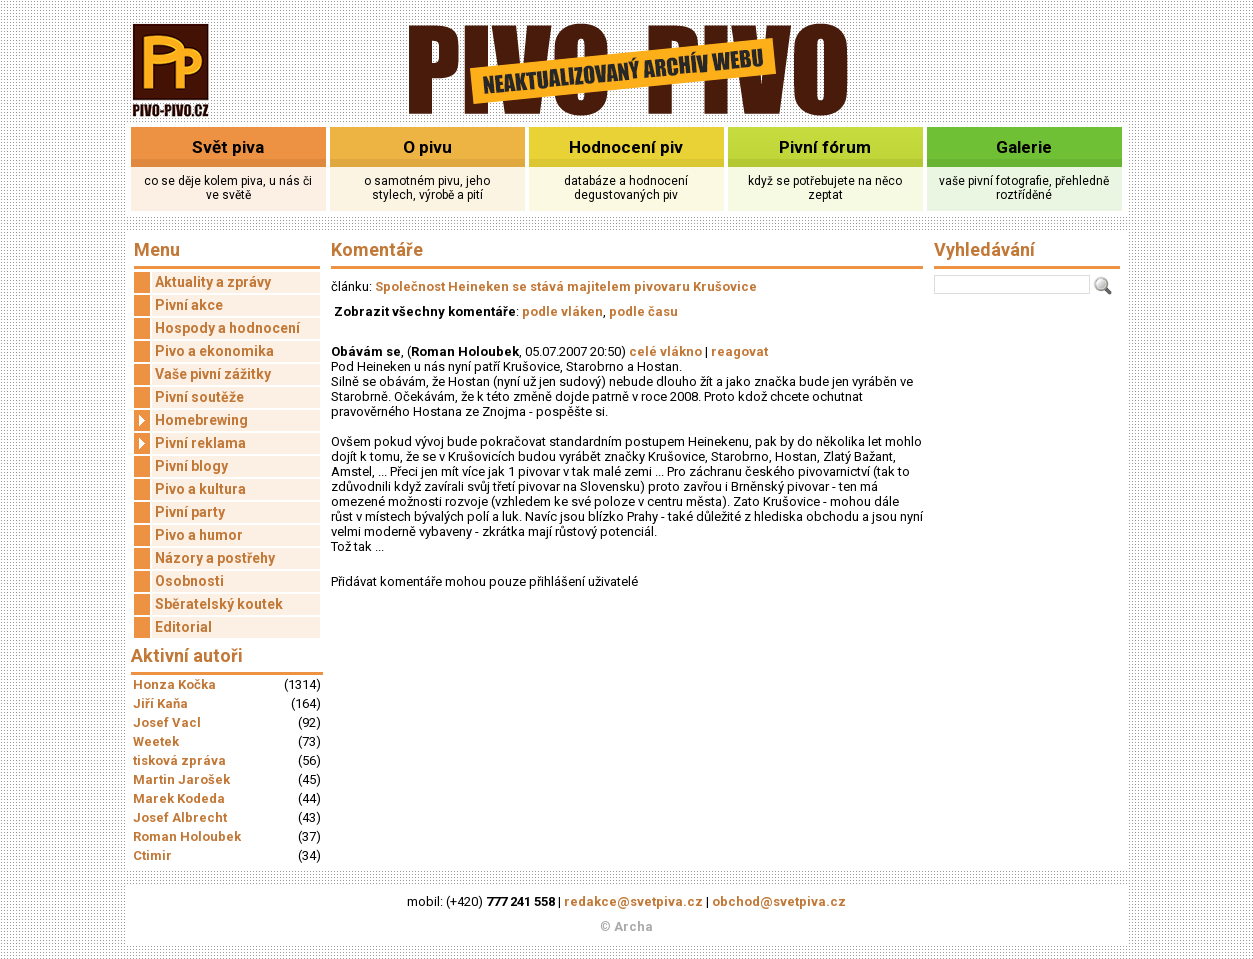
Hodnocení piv (626, 147)
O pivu (427, 147)
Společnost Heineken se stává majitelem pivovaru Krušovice (566, 286)
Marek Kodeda (179, 798)
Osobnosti (189, 581)
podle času (643, 311)
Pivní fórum (825, 147)
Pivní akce (189, 305)
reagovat (739, 351)
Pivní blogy (191, 466)
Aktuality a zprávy (213, 282)
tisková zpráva (179, 760)
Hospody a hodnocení (227, 328)
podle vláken (562, 311)
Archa (633, 926)
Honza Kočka (174, 684)
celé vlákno (665, 351)
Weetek (156, 741)
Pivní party (190, 512)
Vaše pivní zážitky (213, 374)
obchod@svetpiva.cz (779, 901)
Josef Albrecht (180, 817)
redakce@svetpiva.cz (633, 901)
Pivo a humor (199, 535)
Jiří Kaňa (160, 703)
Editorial (183, 627)
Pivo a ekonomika (214, 351)
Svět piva (228, 147)
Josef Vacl (167, 722)
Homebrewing (191, 420)
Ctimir (152, 855)
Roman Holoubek (187, 836)
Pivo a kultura (200, 489)
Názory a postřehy (215, 558)
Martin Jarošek (181, 779)
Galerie (1024, 147)
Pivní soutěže (199, 397)
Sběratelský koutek (219, 604)
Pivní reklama (190, 443)
